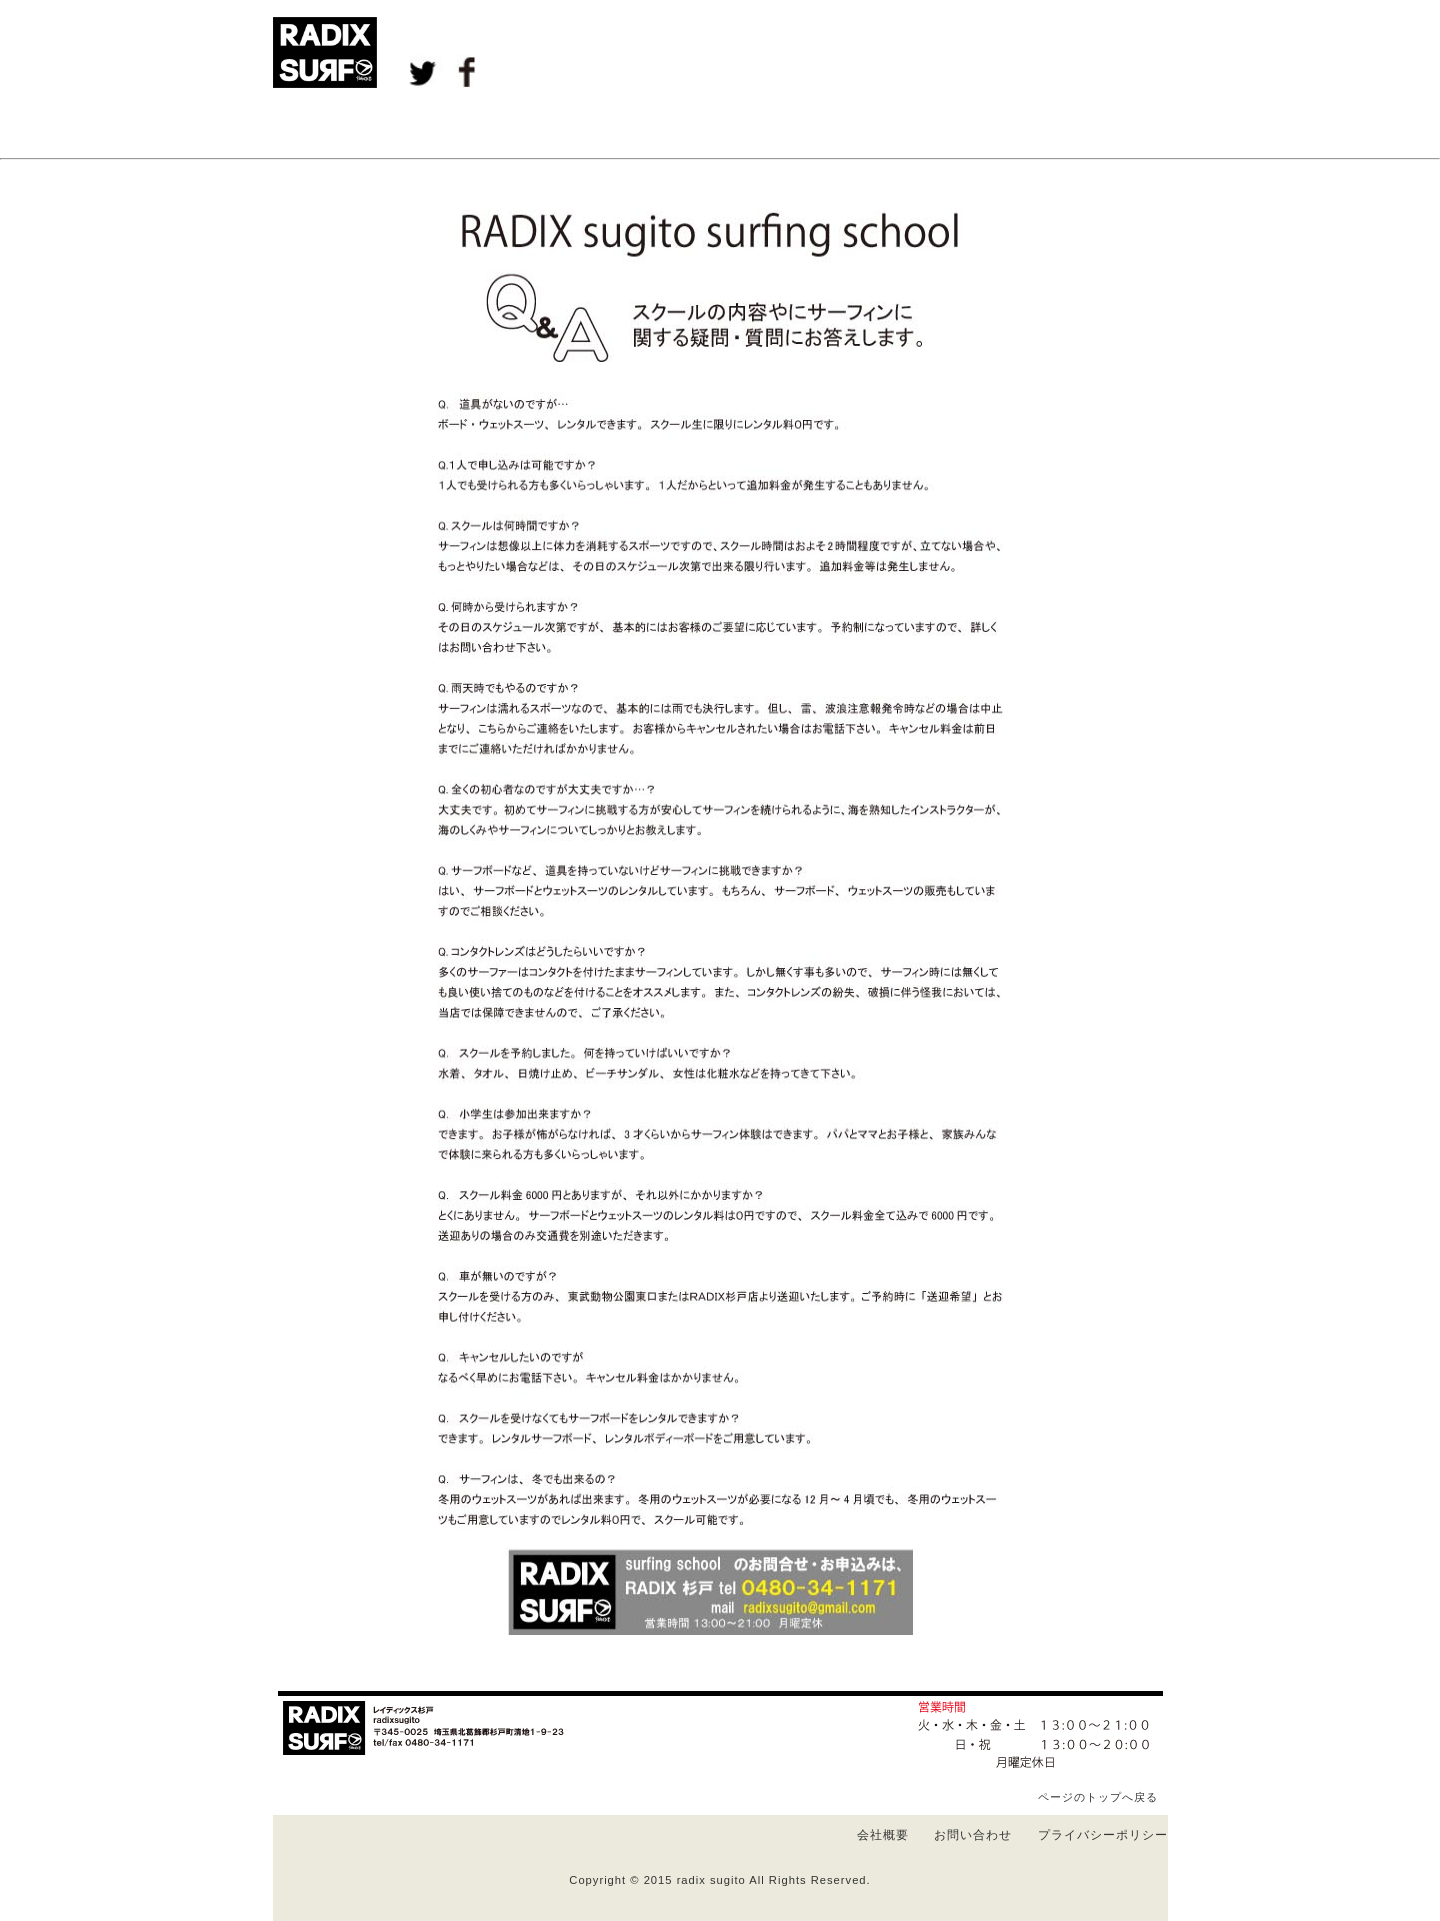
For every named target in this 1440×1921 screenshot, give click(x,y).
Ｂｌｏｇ (345, 123)
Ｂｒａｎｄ (969, 123)
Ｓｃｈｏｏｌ (595, 123)
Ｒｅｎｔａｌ (720, 123)
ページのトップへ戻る (1098, 1797)
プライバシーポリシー (1103, 1835)
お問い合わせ (973, 1835)
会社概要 (883, 1835)
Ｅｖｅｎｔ (469, 123)
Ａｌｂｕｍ (844, 123)
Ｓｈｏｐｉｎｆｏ (1095, 123)
